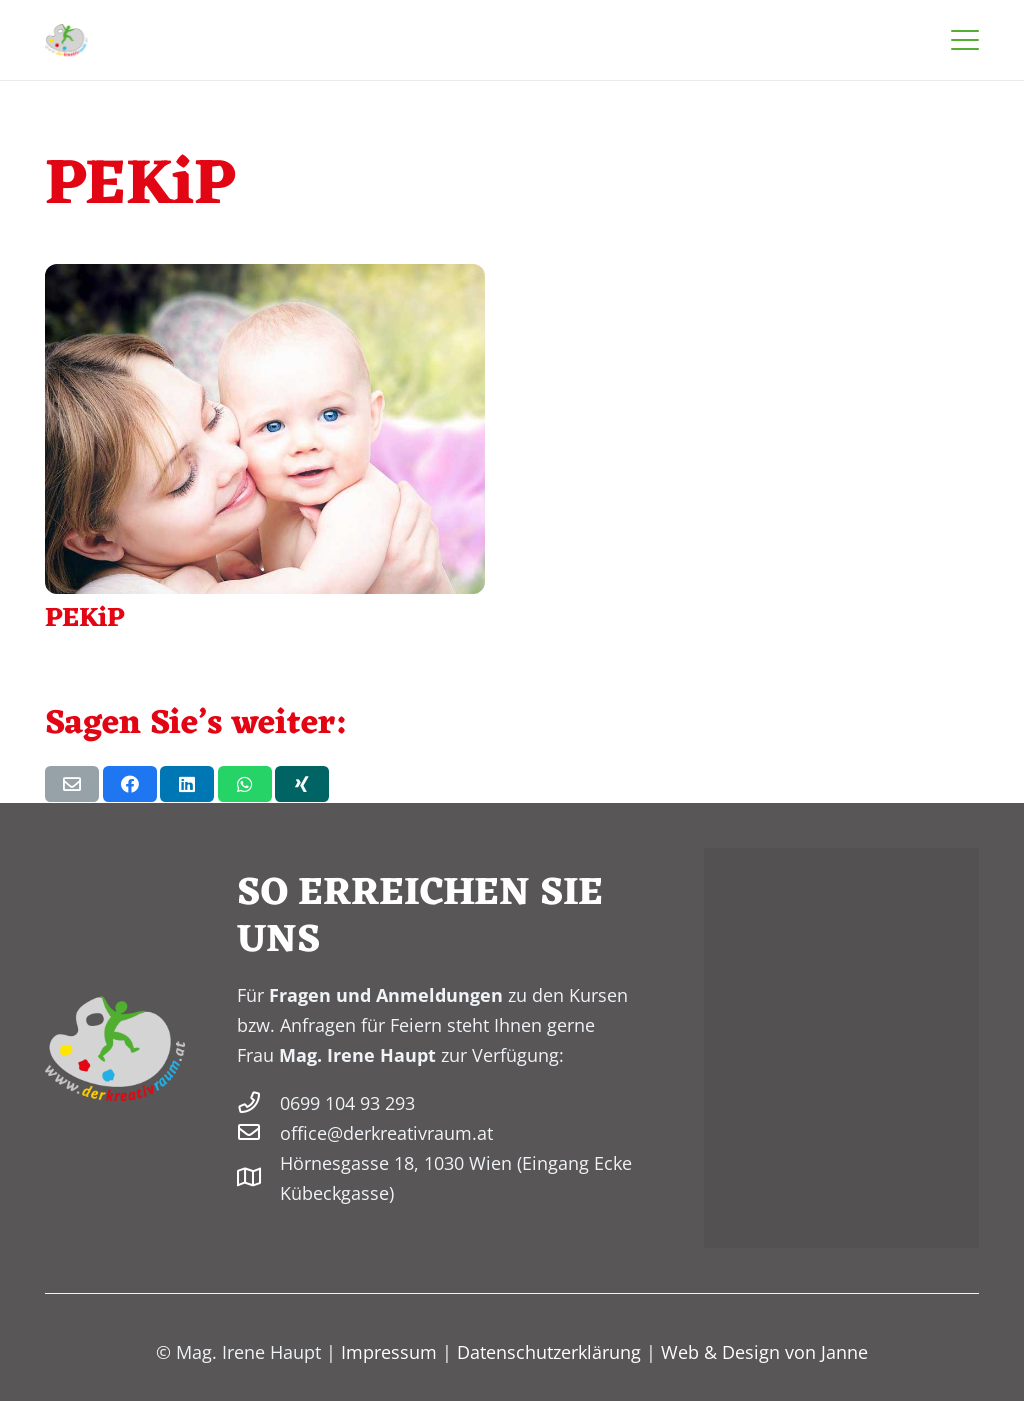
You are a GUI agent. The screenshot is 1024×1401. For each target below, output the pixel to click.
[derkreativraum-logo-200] (66, 40)
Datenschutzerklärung (549, 1352)
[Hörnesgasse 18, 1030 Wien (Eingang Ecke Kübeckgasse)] (258, 1178)
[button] (965, 40)
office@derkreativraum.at (386, 1133)
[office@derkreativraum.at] (258, 1133)
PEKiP (85, 619)
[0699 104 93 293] (258, 1103)
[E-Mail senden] (72, 784)
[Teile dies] (130, 784)
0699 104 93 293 (347, 1103)
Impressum (389, 1352)
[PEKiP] (265, 429)
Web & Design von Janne (764, 1352)
